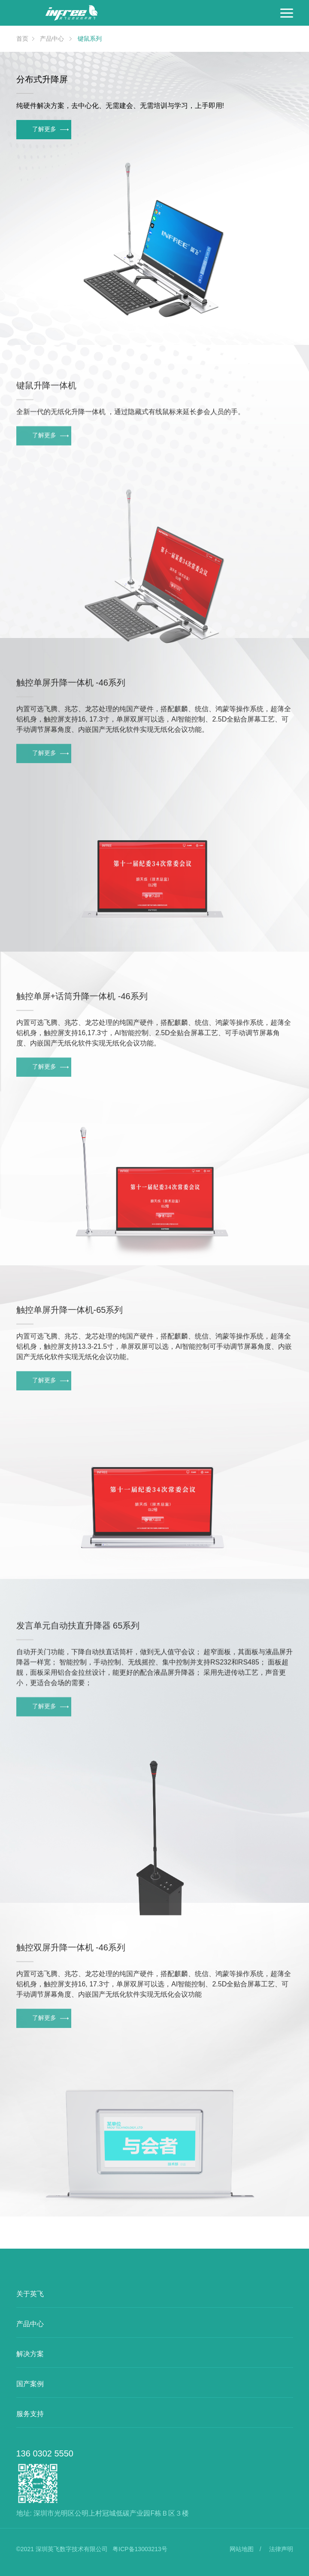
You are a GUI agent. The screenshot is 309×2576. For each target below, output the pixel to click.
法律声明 (281, 2549)
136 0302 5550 (44, 2453)
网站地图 (242, 2549)
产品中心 (53, 38)
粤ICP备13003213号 (139, 2549)
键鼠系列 (89, 38)
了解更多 (50, 129)
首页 (22, 38)
